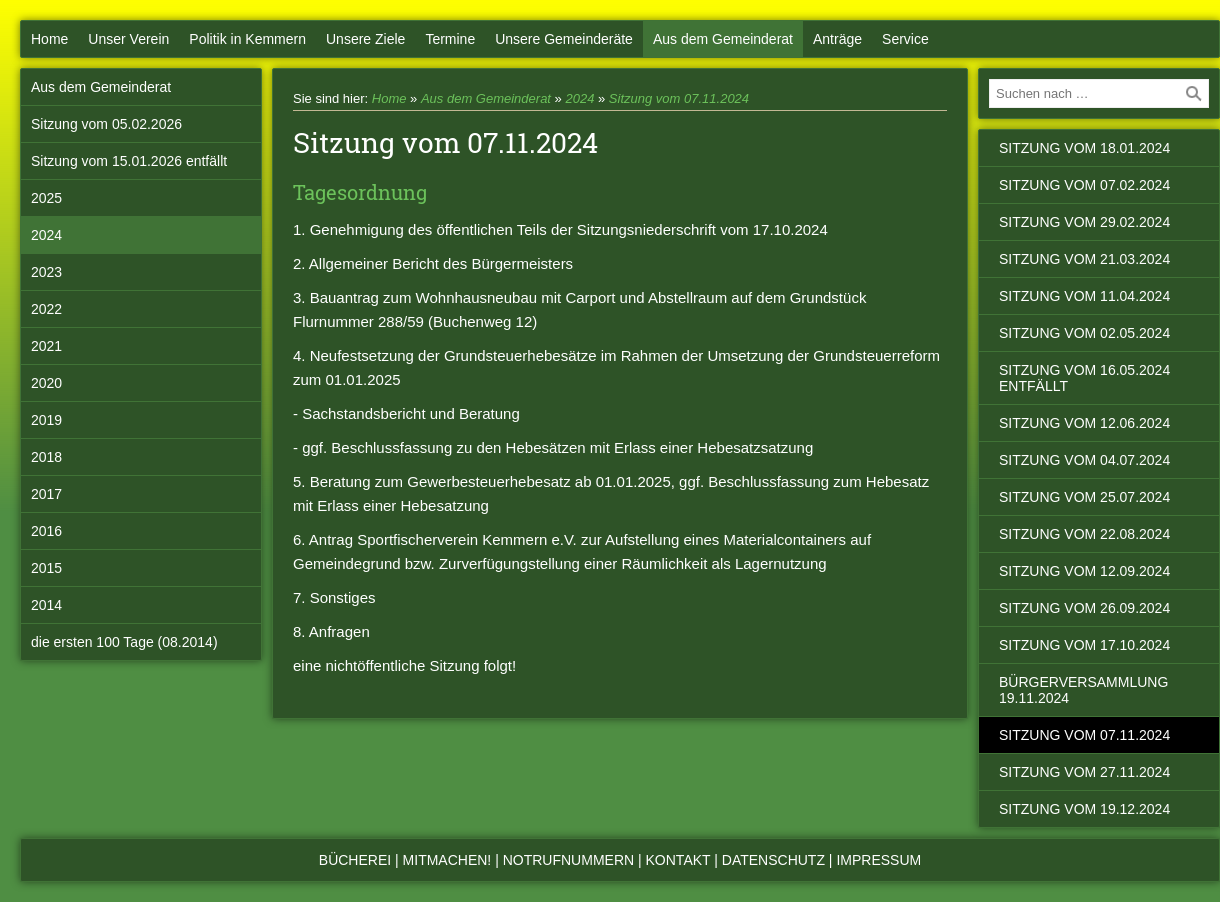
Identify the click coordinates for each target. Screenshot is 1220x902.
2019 (46, 420)
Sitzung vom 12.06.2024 (1084, 423)
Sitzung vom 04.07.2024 (1084, 460)
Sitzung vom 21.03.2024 (1084, 259)
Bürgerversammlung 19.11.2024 (1083, 690)
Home (49, 39)
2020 (46, 383)
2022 (46, 309)
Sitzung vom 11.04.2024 (1084, 296)
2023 (46, 272)
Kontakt (678, 860)
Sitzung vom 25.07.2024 (1084, 497)
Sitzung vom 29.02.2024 (1084, 222)
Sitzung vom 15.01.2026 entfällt (129, 161)
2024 (46, 235)
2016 (46, 531)
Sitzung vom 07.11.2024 (679, 98)
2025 (46, 198)
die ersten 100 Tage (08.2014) (124, 642)
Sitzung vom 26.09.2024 (1084, 608)
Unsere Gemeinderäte (564, 39)
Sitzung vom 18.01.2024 (1084, 148)
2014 (46, 605)
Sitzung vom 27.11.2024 (1084, 772)
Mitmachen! (447, 860)
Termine (450, 39)
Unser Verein (128, 39)
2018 (46, 457)
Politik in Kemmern (247, 39)
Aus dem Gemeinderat (723, 39)
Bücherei (355, 860)
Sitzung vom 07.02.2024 (1084, 185)
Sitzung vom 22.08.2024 (1084, 534)
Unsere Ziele (365, 39)
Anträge (837, 39)
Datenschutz (773, 860)
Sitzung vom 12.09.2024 (1084, 571)
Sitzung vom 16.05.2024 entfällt (1084, 378)
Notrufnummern (568, 860)
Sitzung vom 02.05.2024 (1084, 333)
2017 (46, 494)
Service (905, 39)
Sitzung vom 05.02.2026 (106, 124)
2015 (46, 568)
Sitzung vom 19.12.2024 (1084, 809)
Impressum (878, 860)
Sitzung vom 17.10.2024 (1084, 645)
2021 (46, 346)
